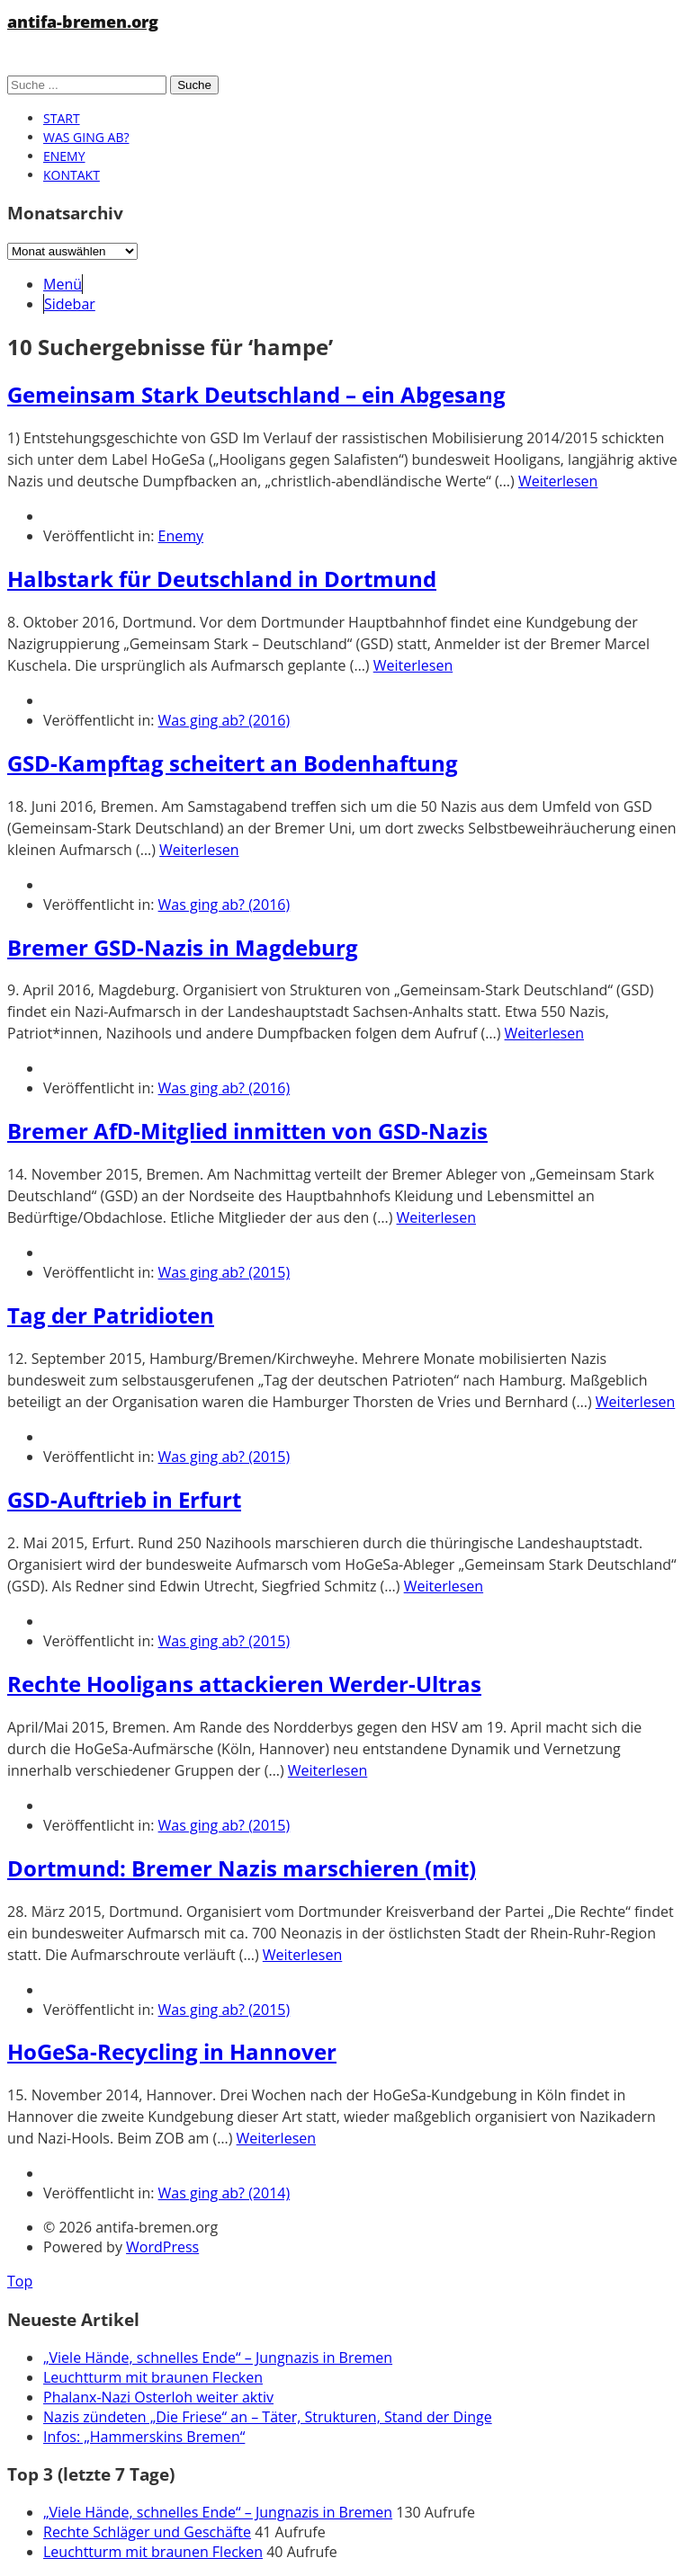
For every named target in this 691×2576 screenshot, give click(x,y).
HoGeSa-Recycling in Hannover (172, 2051)
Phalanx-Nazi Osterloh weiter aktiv (158, 2397)
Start (61, 118)
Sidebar (69, 304)
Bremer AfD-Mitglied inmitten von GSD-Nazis (247, 1130)
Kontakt (71, 174)
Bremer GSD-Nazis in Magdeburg (182, 947)
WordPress (162, 2247)
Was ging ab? (86, 137)
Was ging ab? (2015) (224, 1272)
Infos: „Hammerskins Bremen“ (144, 2437)
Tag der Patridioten (110, 1315)
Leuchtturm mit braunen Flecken (153, 2377)
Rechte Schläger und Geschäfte (147, 2532)
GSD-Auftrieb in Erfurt (124, 1499)
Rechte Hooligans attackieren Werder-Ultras (244, 1683)
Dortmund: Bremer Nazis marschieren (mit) (241, 1868)
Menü (62, 284)
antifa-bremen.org (82, 21)
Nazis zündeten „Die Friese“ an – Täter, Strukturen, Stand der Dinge (267, 2417)
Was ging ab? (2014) (224, 2193)
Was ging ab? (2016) (224, 720)
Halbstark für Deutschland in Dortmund (221, 578)
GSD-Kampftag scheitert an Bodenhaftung (232, 763)
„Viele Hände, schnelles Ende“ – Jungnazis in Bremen (217, 2357)
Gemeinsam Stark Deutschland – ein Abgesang (256, 394)
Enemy (64, 156)
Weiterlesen (557, 481)
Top (19, 2281)
